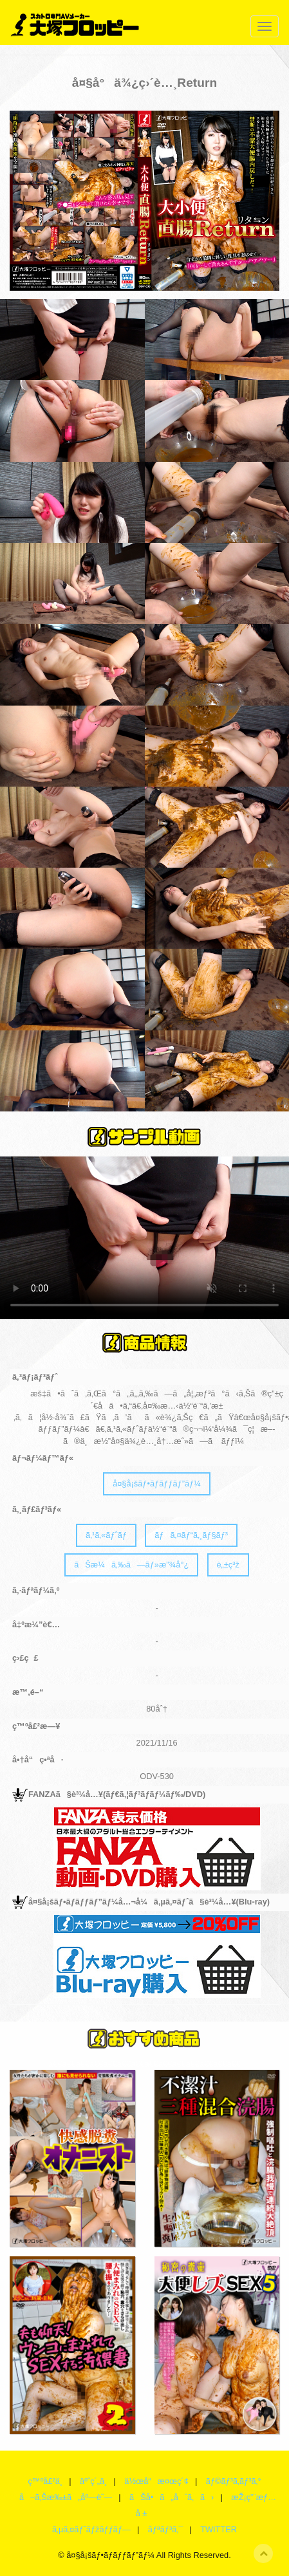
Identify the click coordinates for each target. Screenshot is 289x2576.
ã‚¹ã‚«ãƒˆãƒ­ (106, 1535)
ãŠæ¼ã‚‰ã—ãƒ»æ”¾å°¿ (131, 1564)
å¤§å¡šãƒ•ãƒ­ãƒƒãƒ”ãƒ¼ (157, 1483)
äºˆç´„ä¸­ (93, 2481)
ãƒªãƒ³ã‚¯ (165, 2529)
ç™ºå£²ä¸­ (45, 2481)
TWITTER (218, 2529)
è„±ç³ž (227, 1564)
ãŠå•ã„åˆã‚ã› (171, 2497)
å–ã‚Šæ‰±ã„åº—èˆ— (65, 2497)
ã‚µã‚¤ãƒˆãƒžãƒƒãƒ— (91, 2529)
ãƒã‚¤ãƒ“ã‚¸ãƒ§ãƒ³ (191, 1535)
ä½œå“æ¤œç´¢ (156, 2481)
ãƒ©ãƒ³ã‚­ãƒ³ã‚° (233, 2481)
